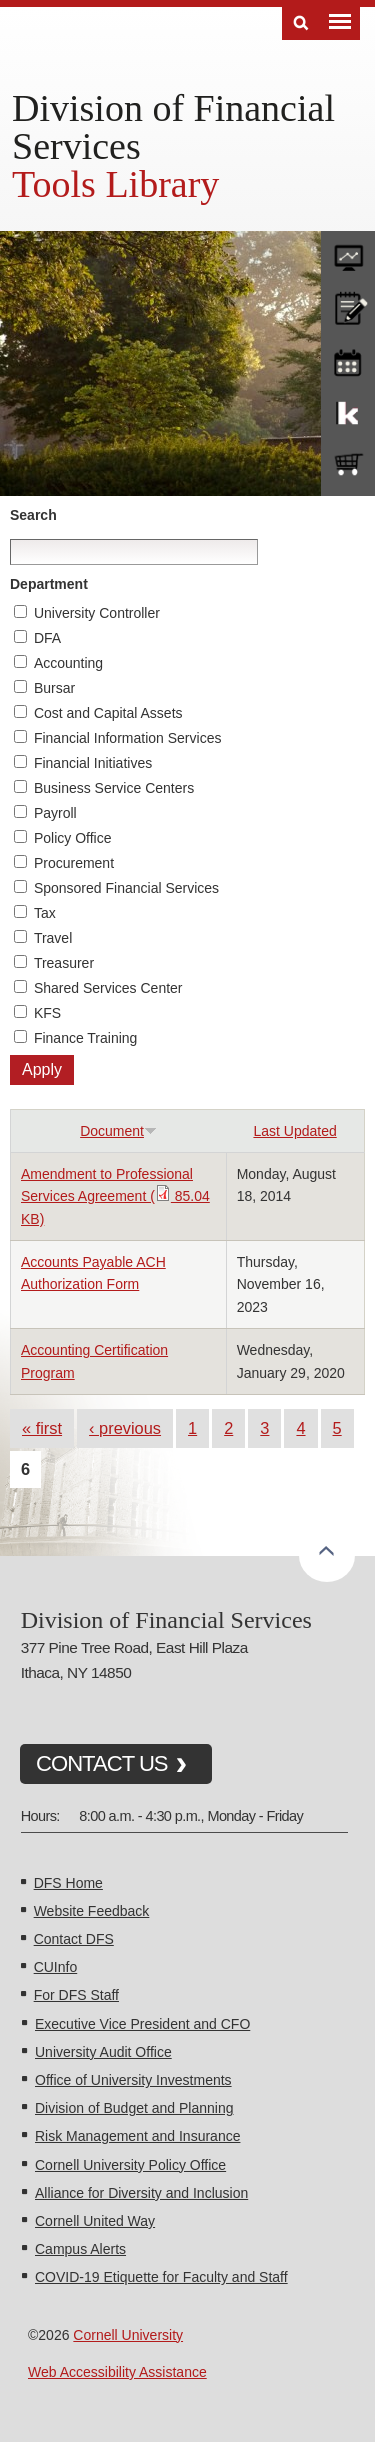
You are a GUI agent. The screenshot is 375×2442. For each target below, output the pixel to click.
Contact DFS (74, 1939)
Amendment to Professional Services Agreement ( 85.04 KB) (115, 1196)
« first (42, 1428)
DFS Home (68, 1883)
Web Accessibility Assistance (117, 2372)
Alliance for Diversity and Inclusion (141, 2193)
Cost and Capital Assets (108, 713)
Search (33, 515)
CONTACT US (102, 1763)
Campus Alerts (80, 2249)
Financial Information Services (128, 738)
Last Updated (294, 1131)
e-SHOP (348, 465)
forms (348, 253)
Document (118, 1131)
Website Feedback (92, 1911)
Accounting (68, 663)
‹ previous (125, 1428)
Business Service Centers (114, 788)
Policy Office (73, 838)
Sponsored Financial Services (126, 888)
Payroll (55, 813)
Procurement (74, 863)
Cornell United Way (95, 2221)
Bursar (54, 688)
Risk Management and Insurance (137, 2136)
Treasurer (64, 963)
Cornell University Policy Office (130, 2165)
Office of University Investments (133, 2080)
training (348, 359)
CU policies (348, 306)
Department (49, 584)
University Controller (97, 613)
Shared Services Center (108, 988)
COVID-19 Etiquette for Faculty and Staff (161, 2277)
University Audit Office (103, 2052)
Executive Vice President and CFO (142, 2024)
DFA (47, 638)
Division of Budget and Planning (134, 2108)
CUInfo (56, 1967)
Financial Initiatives (93, 763)
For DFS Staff (76, 1995)
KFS (47, 1013)
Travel (53, 938)
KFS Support (348, 412)
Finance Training (86, 1038)
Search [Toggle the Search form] (301, 23)
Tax (45, 913)
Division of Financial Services (173, 127)
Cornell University (128, 2335)
